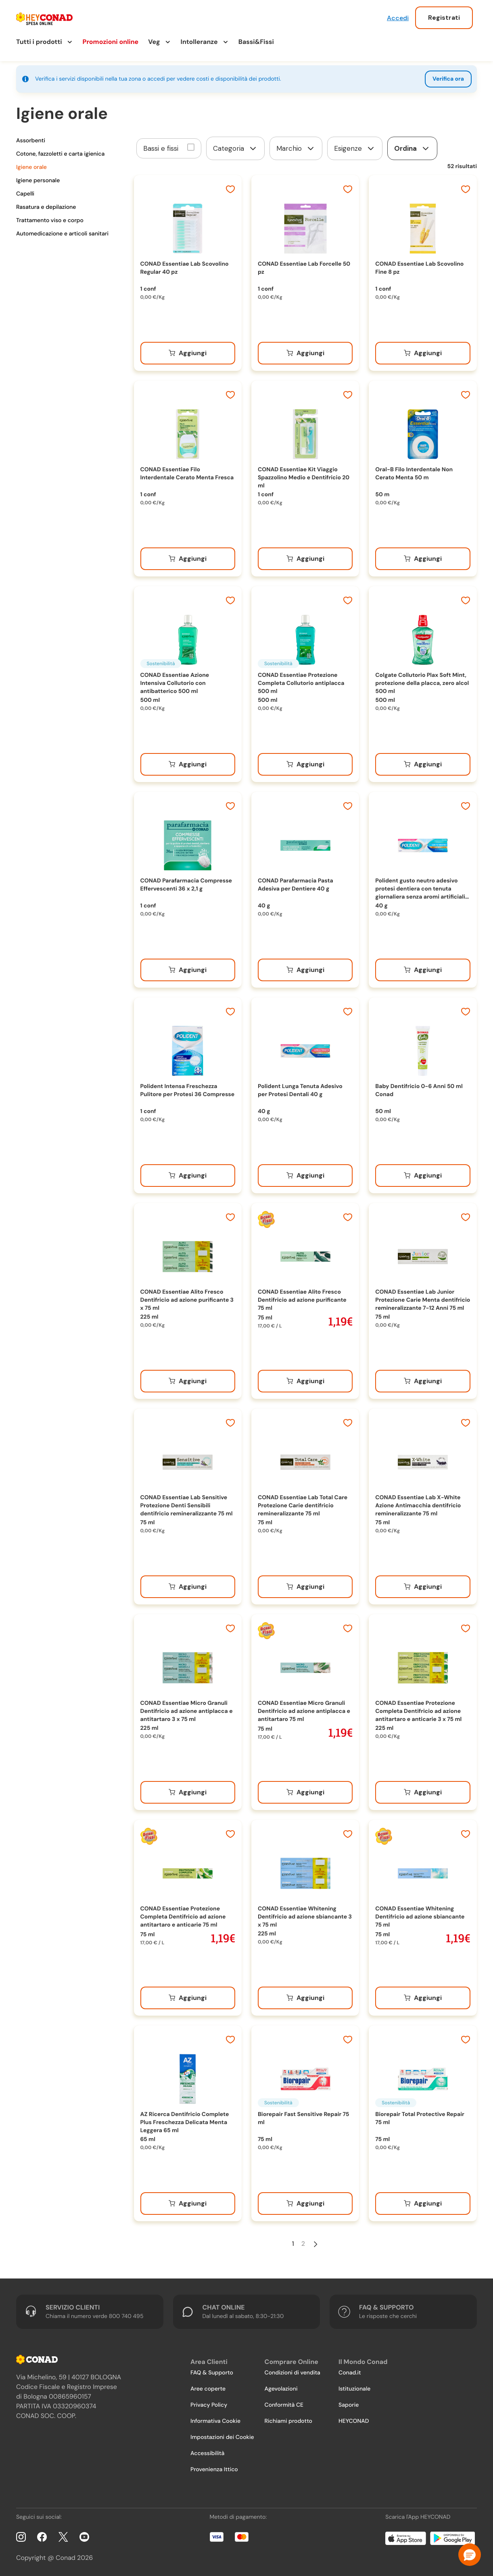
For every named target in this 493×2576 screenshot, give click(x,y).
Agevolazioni (281, 2389)
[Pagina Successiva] (315, 2243)
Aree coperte (208, 2389)
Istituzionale (354, 2389)
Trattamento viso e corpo (50, 220)
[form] (235, 148)
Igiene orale (31, 167)
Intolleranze (199, 41)
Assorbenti (30, 140)
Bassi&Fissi (256, 41)
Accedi (398, 18)
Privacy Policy (208, 2405)
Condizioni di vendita (292, 2372)
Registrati (444, 17)
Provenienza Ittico (214, 2469)
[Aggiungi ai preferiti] (230, 190)
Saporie (348, 2405)
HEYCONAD (353, 2421)
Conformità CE (284, 2405)
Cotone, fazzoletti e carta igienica (60, 154)
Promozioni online (111, 41)
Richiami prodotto (288, 2421)
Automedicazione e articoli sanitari (62, 233)
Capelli (25, 194)
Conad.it (349, 2372)
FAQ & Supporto (211, 2372)
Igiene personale (38, 180)
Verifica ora (448, 79)
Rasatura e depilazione (46, 207)
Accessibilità (207, 2453)
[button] (469, 2554)
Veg (154, 41)
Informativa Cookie (215, 2421)
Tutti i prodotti (39, 41)
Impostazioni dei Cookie (222, 2437)
